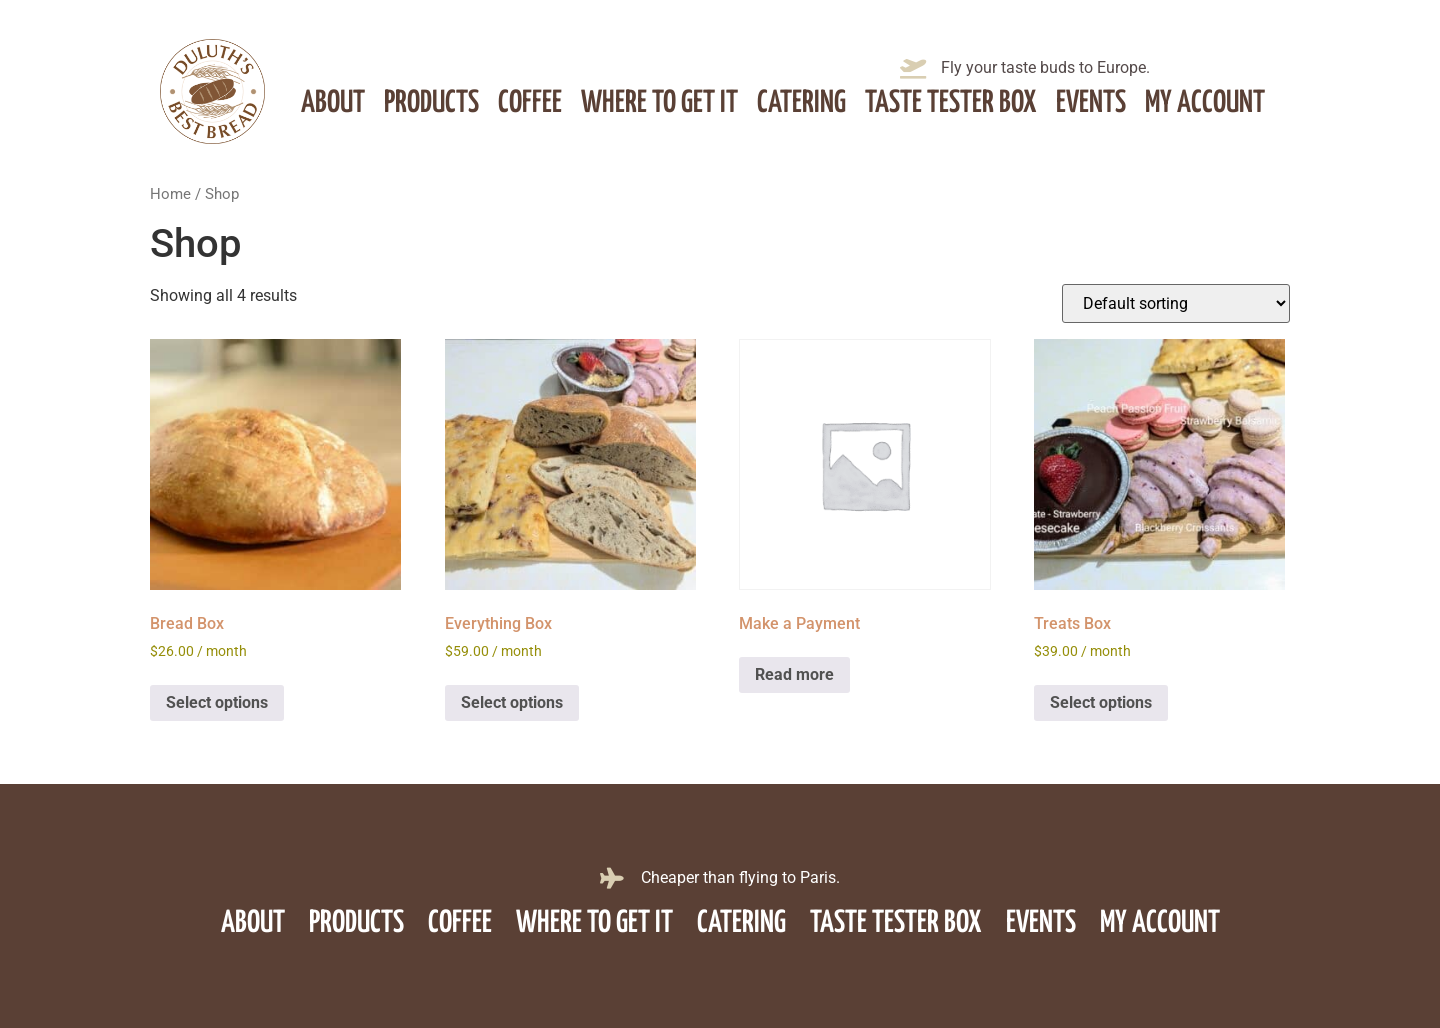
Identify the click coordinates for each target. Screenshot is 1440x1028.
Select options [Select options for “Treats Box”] (1101, 702)
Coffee (530, 103)
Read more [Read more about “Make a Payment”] (794, 674)
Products (431, 103)
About (333, 103)
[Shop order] (1176, 303)
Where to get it (659, 103)
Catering (801, 103)
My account (1205, 103)
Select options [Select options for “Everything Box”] (512, 702)
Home (170, 194)
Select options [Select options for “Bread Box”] (217, 702)
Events (1091, 103)
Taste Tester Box (951, 103)
